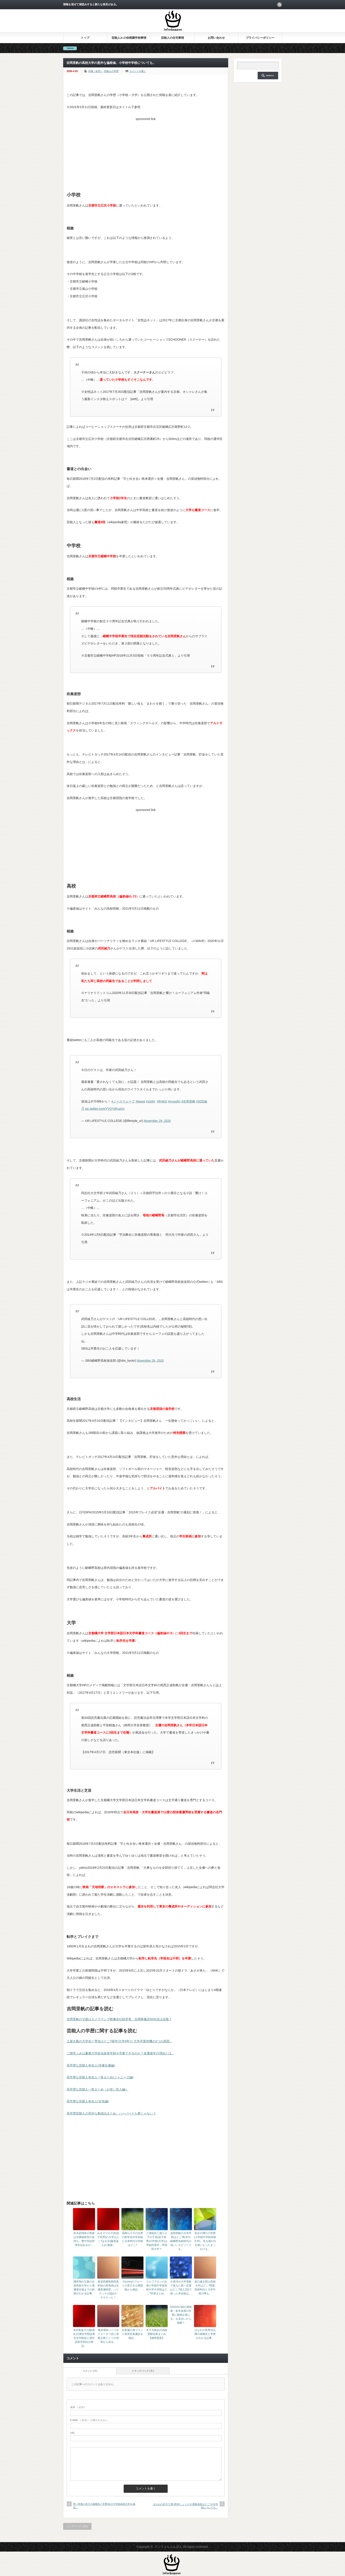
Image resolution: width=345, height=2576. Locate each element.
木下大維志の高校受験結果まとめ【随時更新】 (156, 2334)
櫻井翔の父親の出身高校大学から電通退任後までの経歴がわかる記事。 (84, 2287)
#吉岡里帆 (188, 1101)
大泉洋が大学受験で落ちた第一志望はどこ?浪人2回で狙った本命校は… (180, 2287)
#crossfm (174, 1101)
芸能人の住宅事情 (172, 37)
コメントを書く (137, 71)
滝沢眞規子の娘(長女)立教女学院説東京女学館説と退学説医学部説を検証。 (84, 2338)
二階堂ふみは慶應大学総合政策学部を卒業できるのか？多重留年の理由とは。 (120, 2053)
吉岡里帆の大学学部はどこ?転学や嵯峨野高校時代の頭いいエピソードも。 (180, 2241)
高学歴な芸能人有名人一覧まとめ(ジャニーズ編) (100, 2077)
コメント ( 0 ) (90, 2370)
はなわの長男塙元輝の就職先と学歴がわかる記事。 (205, 2334)
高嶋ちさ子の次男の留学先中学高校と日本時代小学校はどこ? (132, 2239)
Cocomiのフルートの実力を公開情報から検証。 (132, 2285)
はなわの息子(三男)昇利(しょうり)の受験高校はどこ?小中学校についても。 (185, 2506)
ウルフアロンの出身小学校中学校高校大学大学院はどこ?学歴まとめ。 (156, 2287)
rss (279, 4)
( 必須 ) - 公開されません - (89, 2420)
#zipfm (150, 1101)
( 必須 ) (77, 2407)
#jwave (140, 1101)
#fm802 (162, 1101)
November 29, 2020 (157, 1121)
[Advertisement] (146, 154)
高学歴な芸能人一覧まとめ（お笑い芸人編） (97, 2089)
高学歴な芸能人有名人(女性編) (88, 2101)
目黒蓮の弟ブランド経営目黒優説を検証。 (132, 2334)
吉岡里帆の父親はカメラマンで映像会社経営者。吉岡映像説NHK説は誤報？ (119, 2019)
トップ (85, 37)
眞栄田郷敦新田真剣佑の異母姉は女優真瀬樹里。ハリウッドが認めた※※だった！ (108, 2289)
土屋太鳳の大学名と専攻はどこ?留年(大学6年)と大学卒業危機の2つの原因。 (119, 2041)
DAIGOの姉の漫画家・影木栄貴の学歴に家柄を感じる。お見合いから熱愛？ (181, 2314)
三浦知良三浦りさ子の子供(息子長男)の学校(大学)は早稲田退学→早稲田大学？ (156, 2241)
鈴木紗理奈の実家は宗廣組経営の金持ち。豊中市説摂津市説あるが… (84, 2239)
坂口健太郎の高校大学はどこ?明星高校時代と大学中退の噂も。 (205, 2287)
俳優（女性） (95, 71)
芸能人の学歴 (111, 71)
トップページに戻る (77, 2526)
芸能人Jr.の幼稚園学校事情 (129, 37)
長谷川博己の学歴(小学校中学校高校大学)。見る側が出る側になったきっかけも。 (205, 2241)
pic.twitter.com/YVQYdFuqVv (105, 1108)
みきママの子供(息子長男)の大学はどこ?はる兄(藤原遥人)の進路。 (108, 2239)
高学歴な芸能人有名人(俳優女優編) (91, 2065)
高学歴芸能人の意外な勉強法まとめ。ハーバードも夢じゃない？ (111, 2113)
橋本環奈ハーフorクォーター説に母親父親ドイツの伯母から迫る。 (108, 2336)
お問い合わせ (216, 37)
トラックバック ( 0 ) (143, 2370)
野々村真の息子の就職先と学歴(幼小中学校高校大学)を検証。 (104, 2506)
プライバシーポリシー (260, 37)
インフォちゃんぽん (168, 2546)
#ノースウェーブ (123, 1101)
